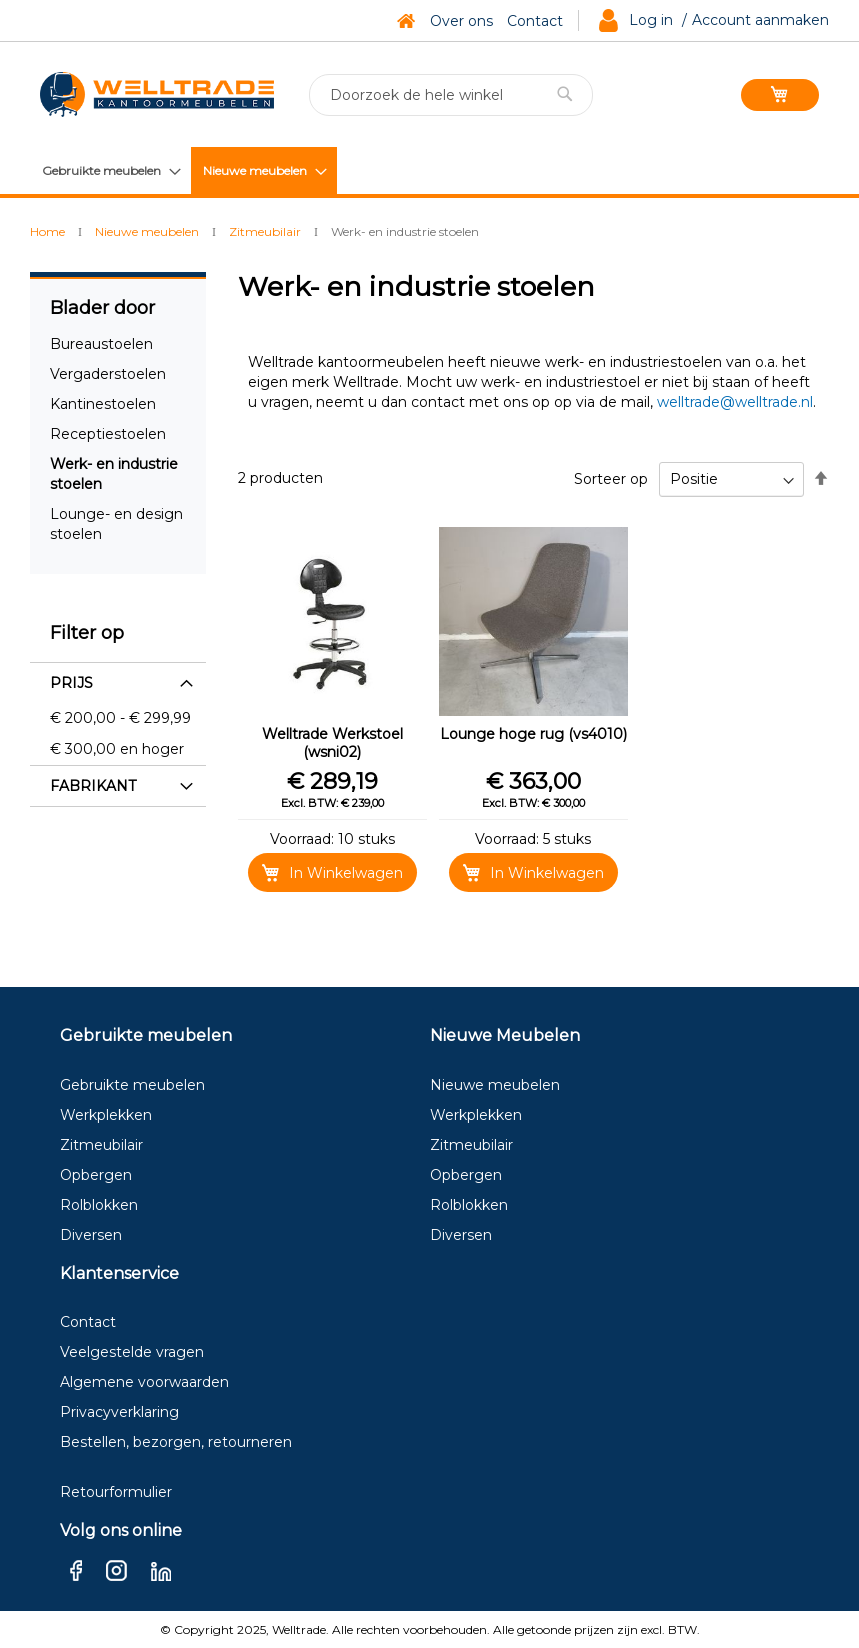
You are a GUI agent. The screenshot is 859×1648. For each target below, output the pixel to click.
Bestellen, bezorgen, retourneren (176, 1442)
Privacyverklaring (119, 1412)
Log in (651, 20)
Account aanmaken (760, 20)
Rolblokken (99, 1205)
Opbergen (96, 1175)
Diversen (91, 1235)
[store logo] (157, 94)
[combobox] (451, 95)
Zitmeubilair (266, 231)
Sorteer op (611, 479)
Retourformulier (116, 1492)
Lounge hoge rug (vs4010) (533, 734)
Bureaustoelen (101, 344)
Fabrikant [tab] (93, 786)
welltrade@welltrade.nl (735, 402)
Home (49, 231)
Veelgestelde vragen (132, 1352)
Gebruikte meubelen (132, 1085)
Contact (535, 21)
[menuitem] (110, 170)
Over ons (461, 21)
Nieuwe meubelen (148, 231)
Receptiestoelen (108, 434)
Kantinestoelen (103, 404)
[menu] (183, 170)
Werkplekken (106, 1115)
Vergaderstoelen (108, 374)
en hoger (117, 749)
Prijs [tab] (71, 683)
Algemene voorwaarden (144, 1382)
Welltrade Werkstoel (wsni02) (332, 743)
